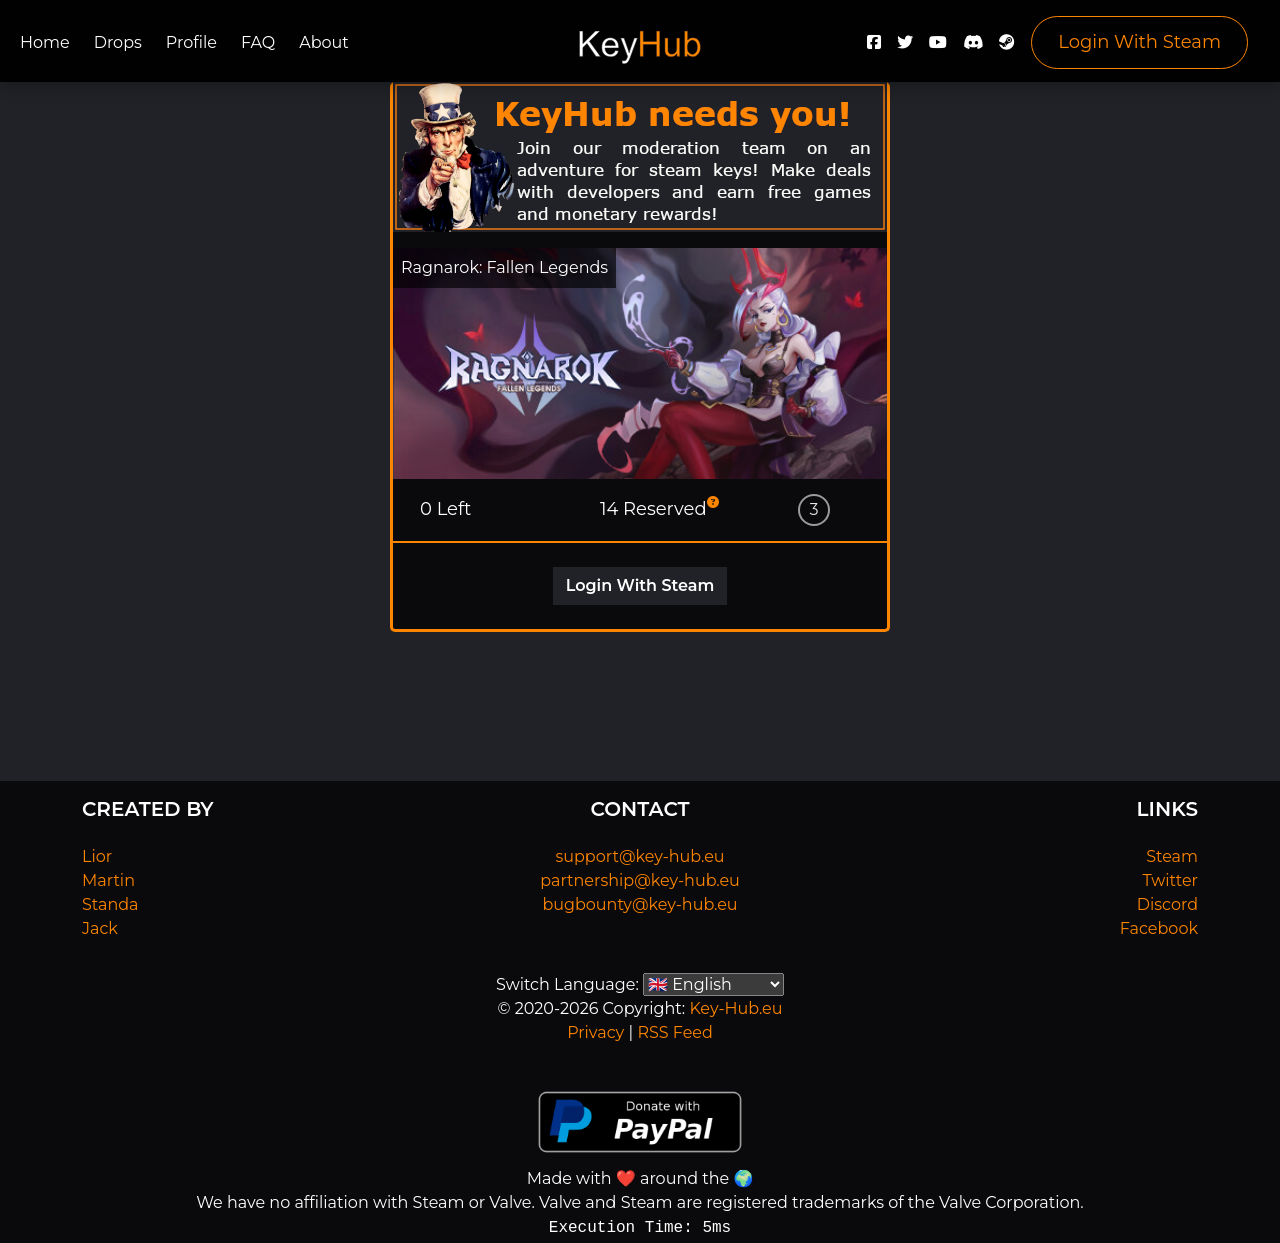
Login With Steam (1139, 42)
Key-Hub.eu (735, 1008)
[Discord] (973, 47)
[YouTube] (938, 47)
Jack (100, 928)
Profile (191, 42)
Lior (97, 856)
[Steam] (1007, 47)
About (324, 42)
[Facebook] (874, 47)
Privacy (595, 1032)
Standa (110, 904)
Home (45, 42)
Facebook (1159, 928)
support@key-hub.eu (639, 856)
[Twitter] (905, 47)
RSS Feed (674, 1032)
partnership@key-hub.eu (640, 880)
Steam (1172, 856)
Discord (1167, 904)
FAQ (258, 42)
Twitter (1170, 880)
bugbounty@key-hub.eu (639, 904)
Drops (118, 42)
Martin (108, 880)
